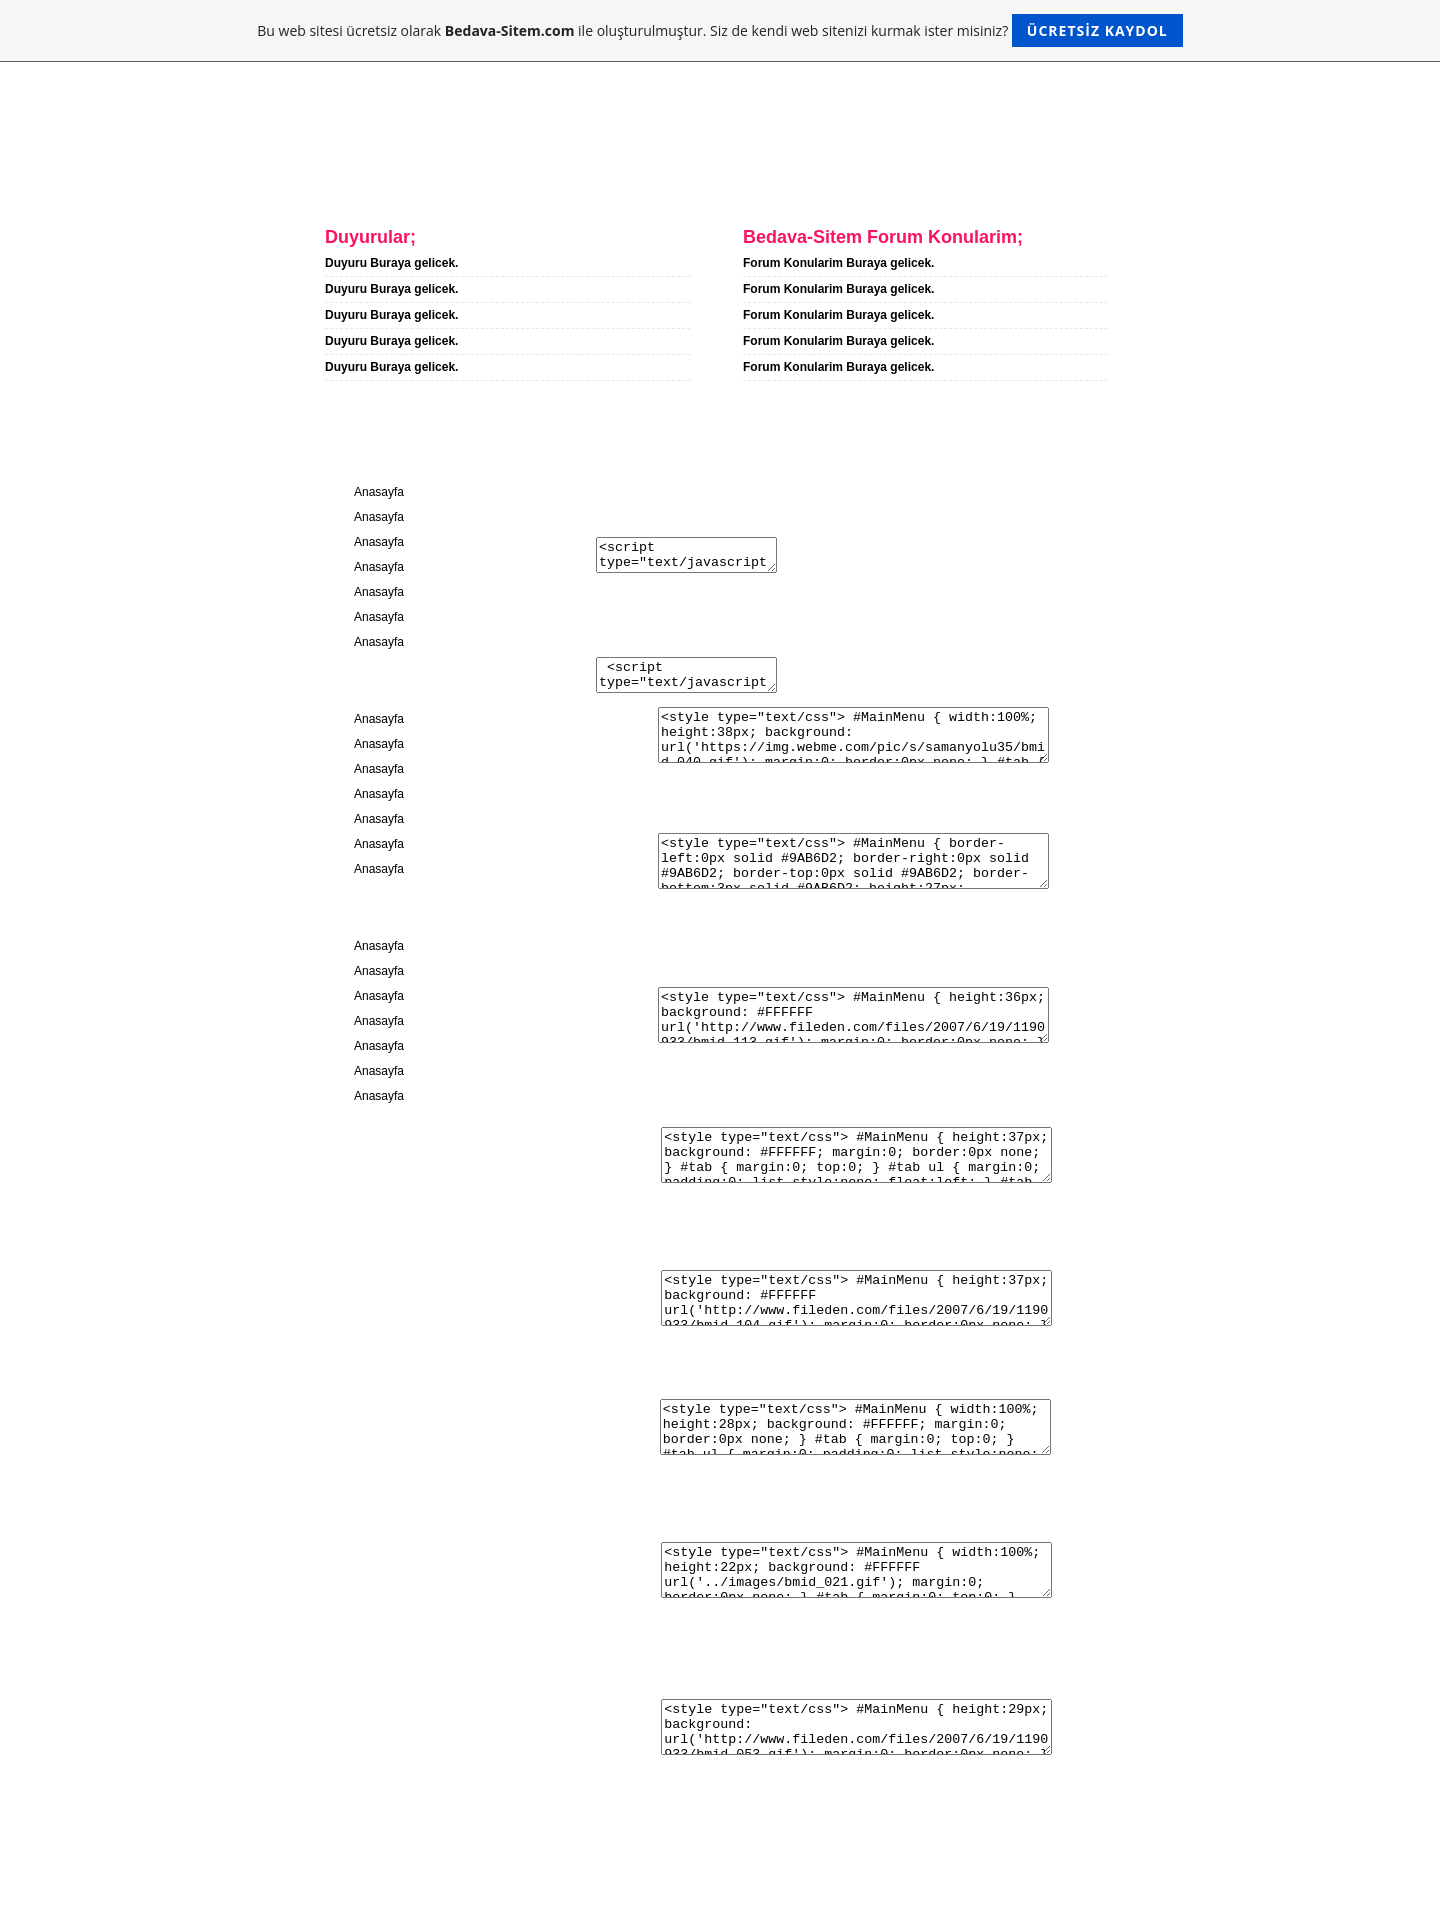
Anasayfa (331, 178)
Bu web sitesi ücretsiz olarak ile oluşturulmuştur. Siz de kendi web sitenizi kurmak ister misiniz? (719, 30)
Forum (667, 178)
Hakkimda (453, 178)
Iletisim (567, 178)
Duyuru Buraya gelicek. (391, 263)
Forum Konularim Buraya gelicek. (838, 263)
